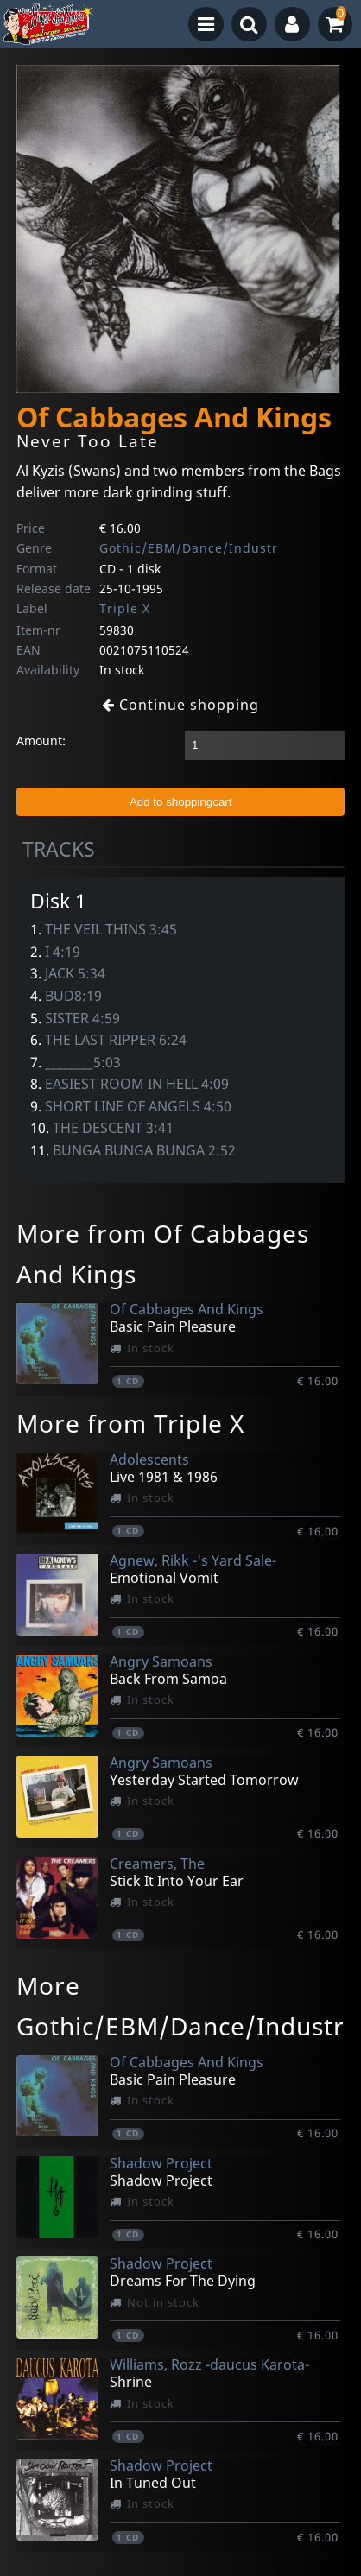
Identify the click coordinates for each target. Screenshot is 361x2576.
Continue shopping (180, 704)
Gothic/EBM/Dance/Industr (188, 548)
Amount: (41, 740)
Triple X (124, 608)
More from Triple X (130, 1423)
